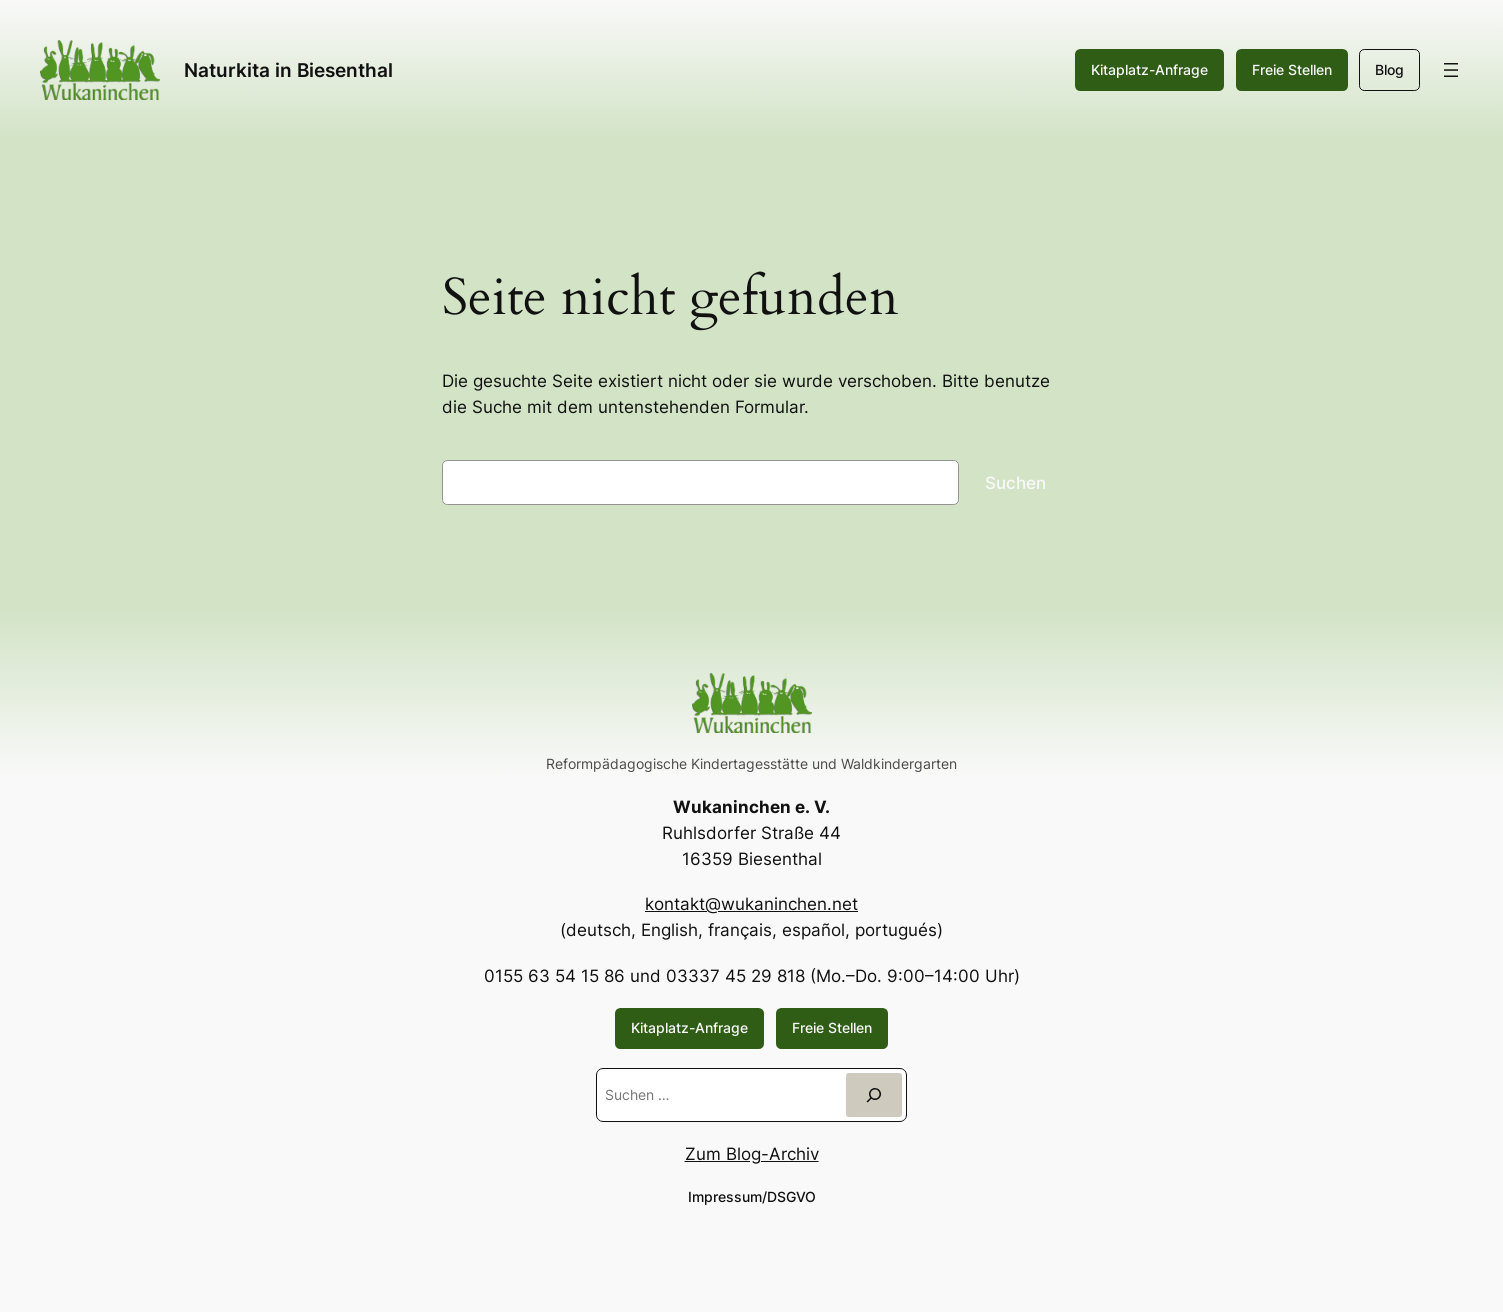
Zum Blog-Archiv (752, 1154)
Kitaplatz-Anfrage (1149, 69)
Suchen (1015, 483)
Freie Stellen (1292, 69)
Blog (1389, 69)
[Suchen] (874, 1094)
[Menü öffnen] (1451, 70)
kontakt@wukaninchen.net (751, 904)
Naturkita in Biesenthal (288, 70)
